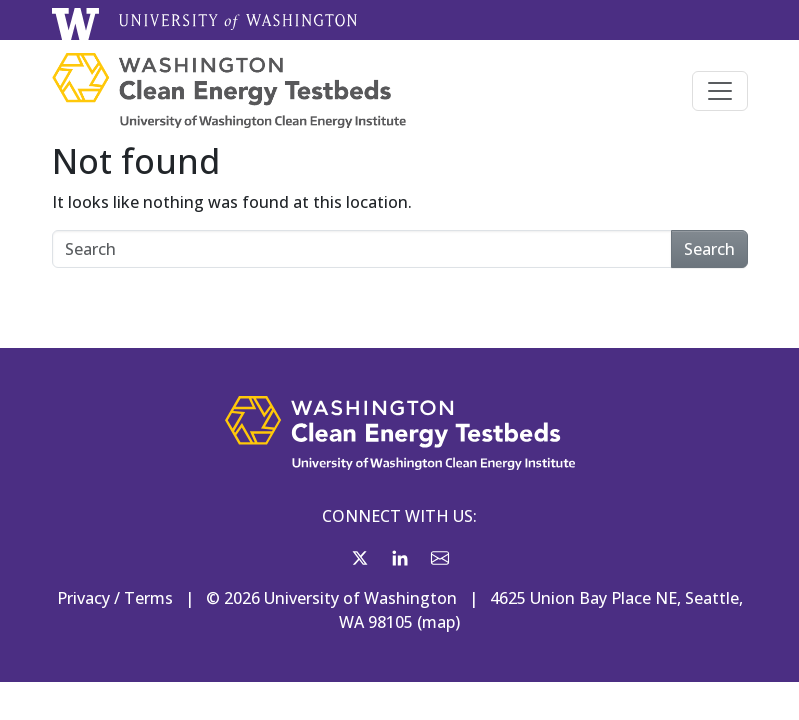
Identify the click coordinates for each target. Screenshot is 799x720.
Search (709, 249)
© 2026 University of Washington (331, 598)
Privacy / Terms (115, 598)
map (438, 622)
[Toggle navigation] (720, 91)
